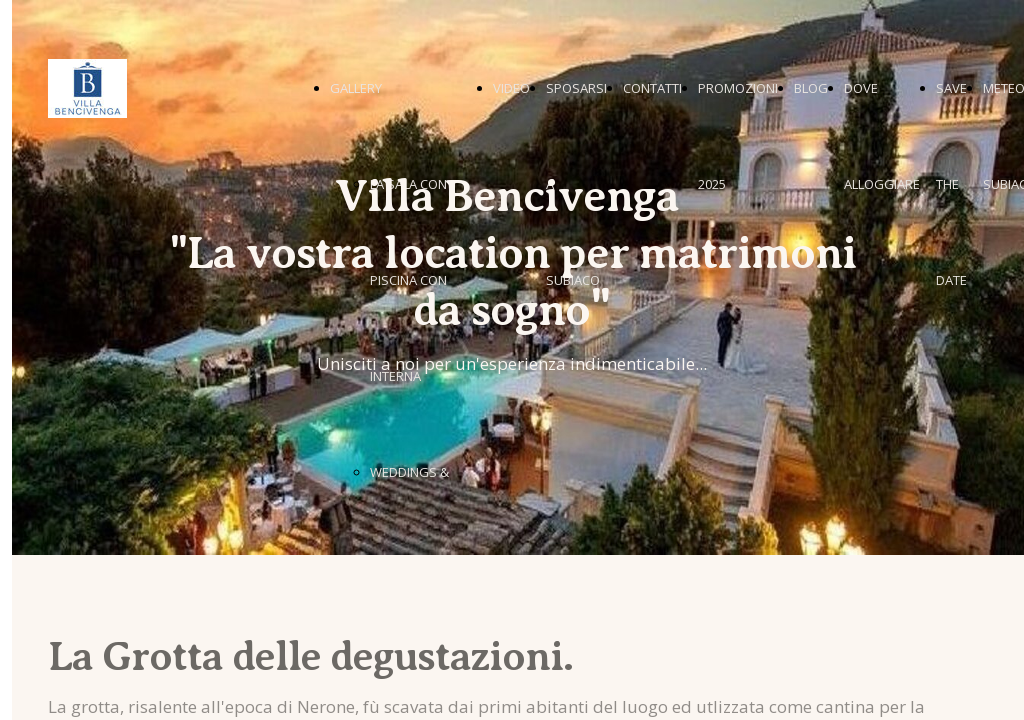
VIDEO (511, 88)
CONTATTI (652, 88)
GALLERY (356, 88)
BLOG (811, 88)
